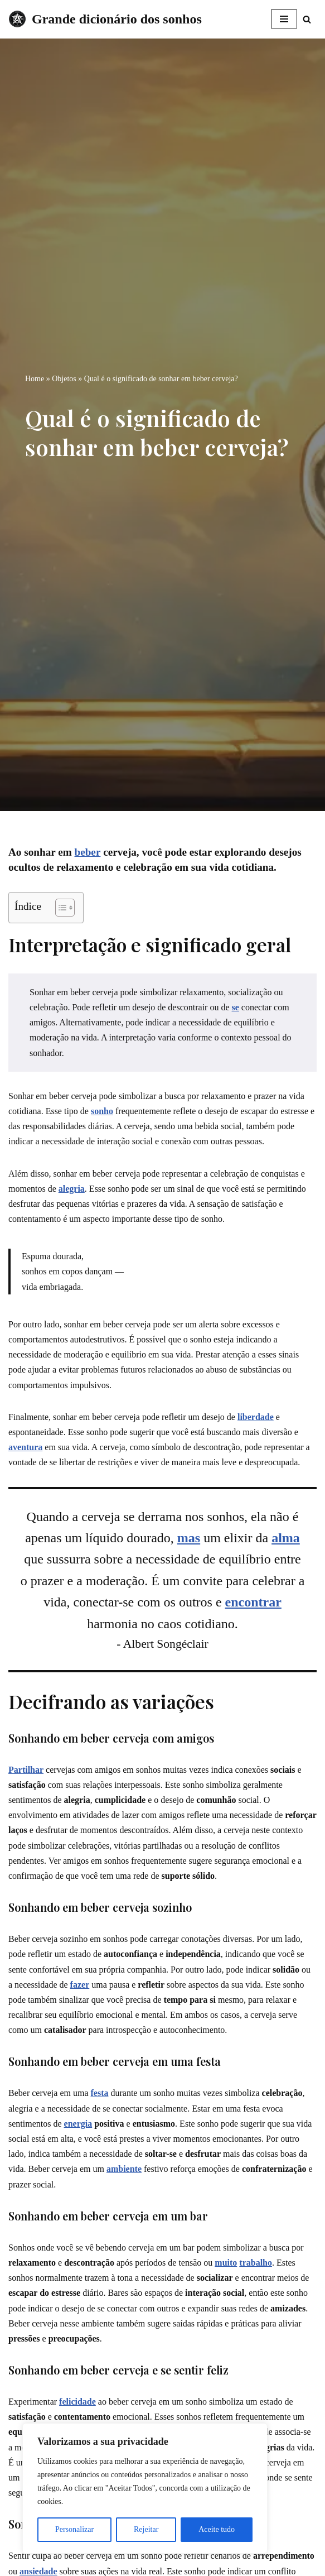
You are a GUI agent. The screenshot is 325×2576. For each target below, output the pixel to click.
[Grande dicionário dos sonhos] (105, 19)
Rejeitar (146, 2529)
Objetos (64, 379)
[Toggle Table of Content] (59, 907)
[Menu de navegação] (284, 18)
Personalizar (74, 2529)
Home (34, 379)
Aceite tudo (216, 2529)
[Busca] (307, 19)
